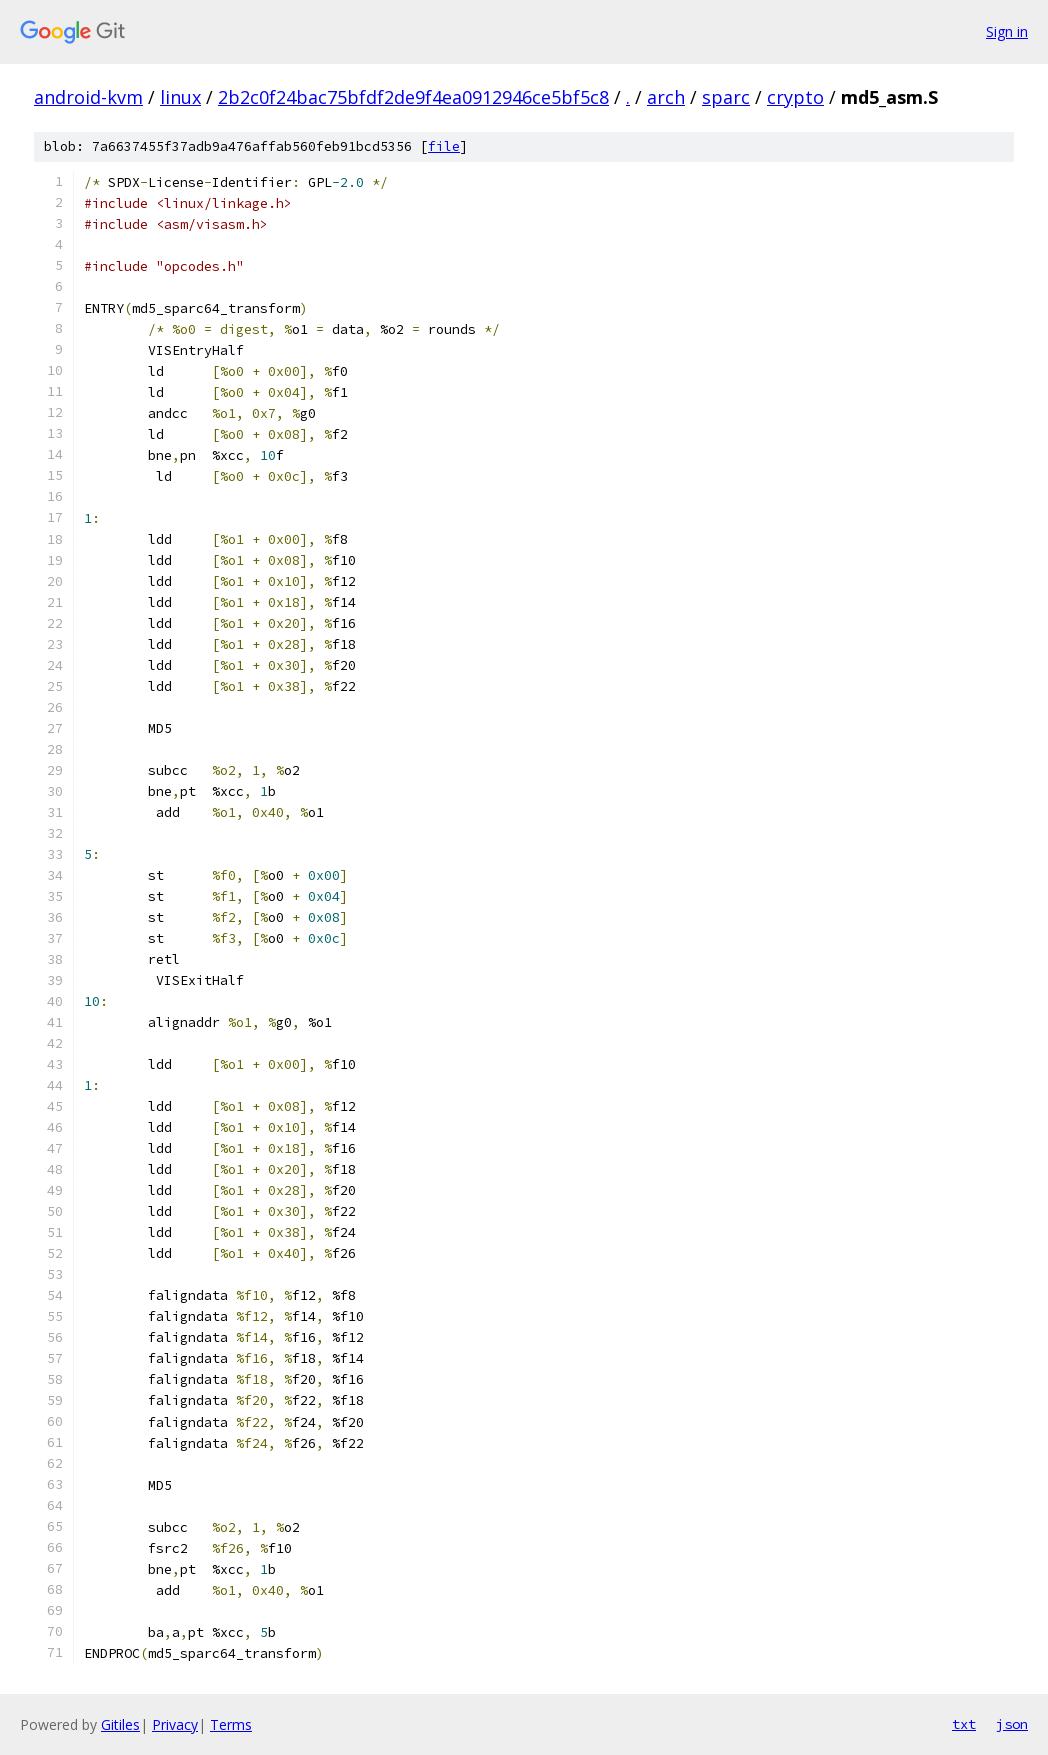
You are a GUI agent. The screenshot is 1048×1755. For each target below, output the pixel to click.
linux (180, 97)
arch (666, 97)
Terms (231, 1724)
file (444, 146)
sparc (726, 97)
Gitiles (120, 1724)
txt (964, 1724)
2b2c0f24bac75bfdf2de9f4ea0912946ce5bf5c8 (413, 97)
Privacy (175, 1724)
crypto (795, 97)
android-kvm (88, 97)
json (1012, 1724)
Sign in (1007, 31)
